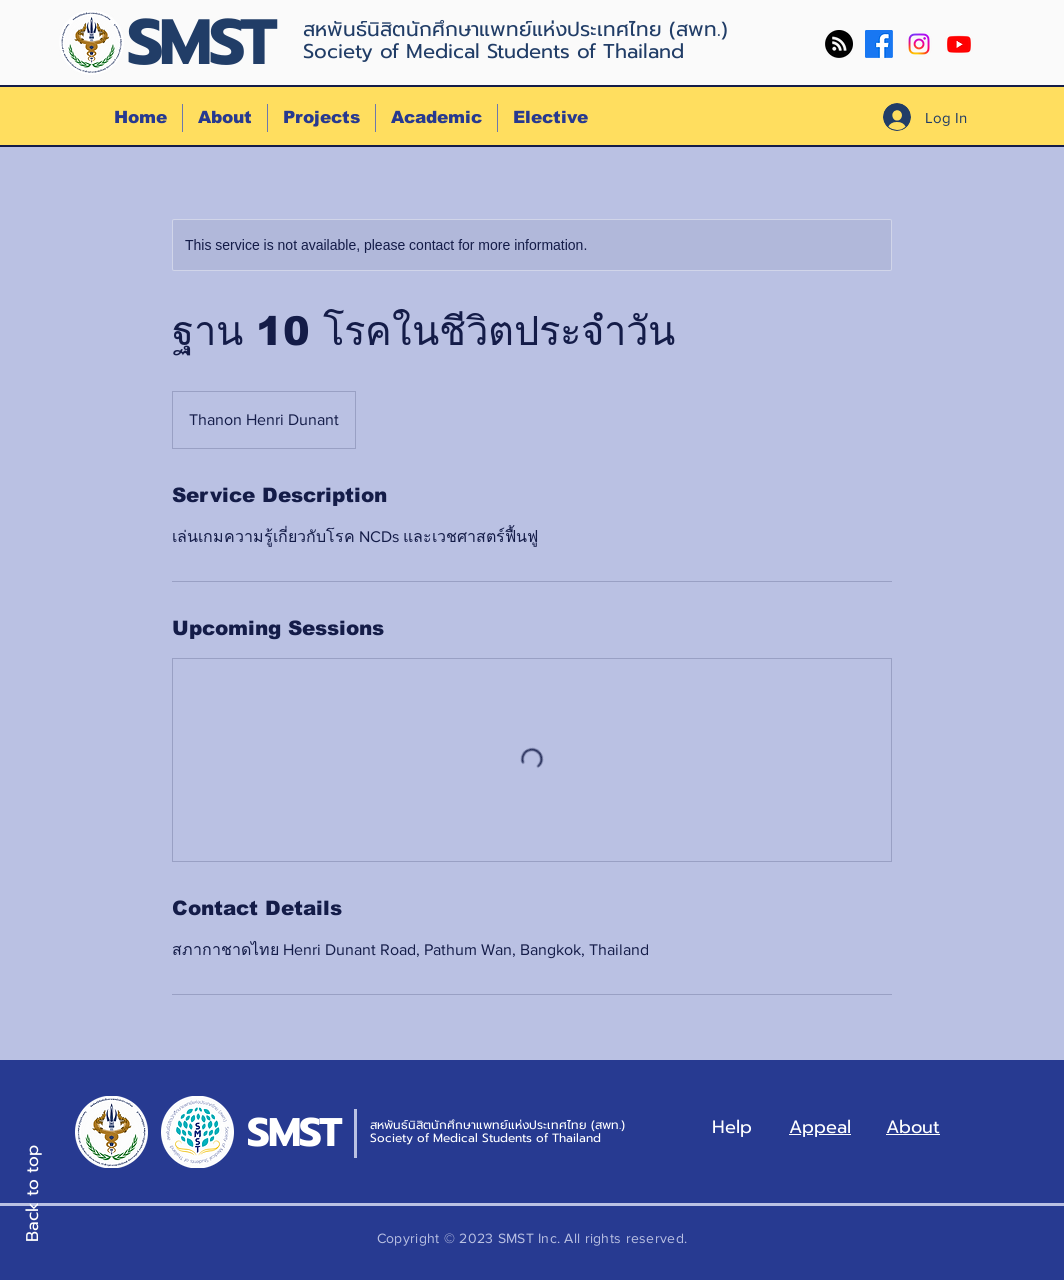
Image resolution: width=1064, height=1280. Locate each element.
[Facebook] (879, 44)
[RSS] (839, 44)
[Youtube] (959, 44)
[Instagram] (919, 44)
